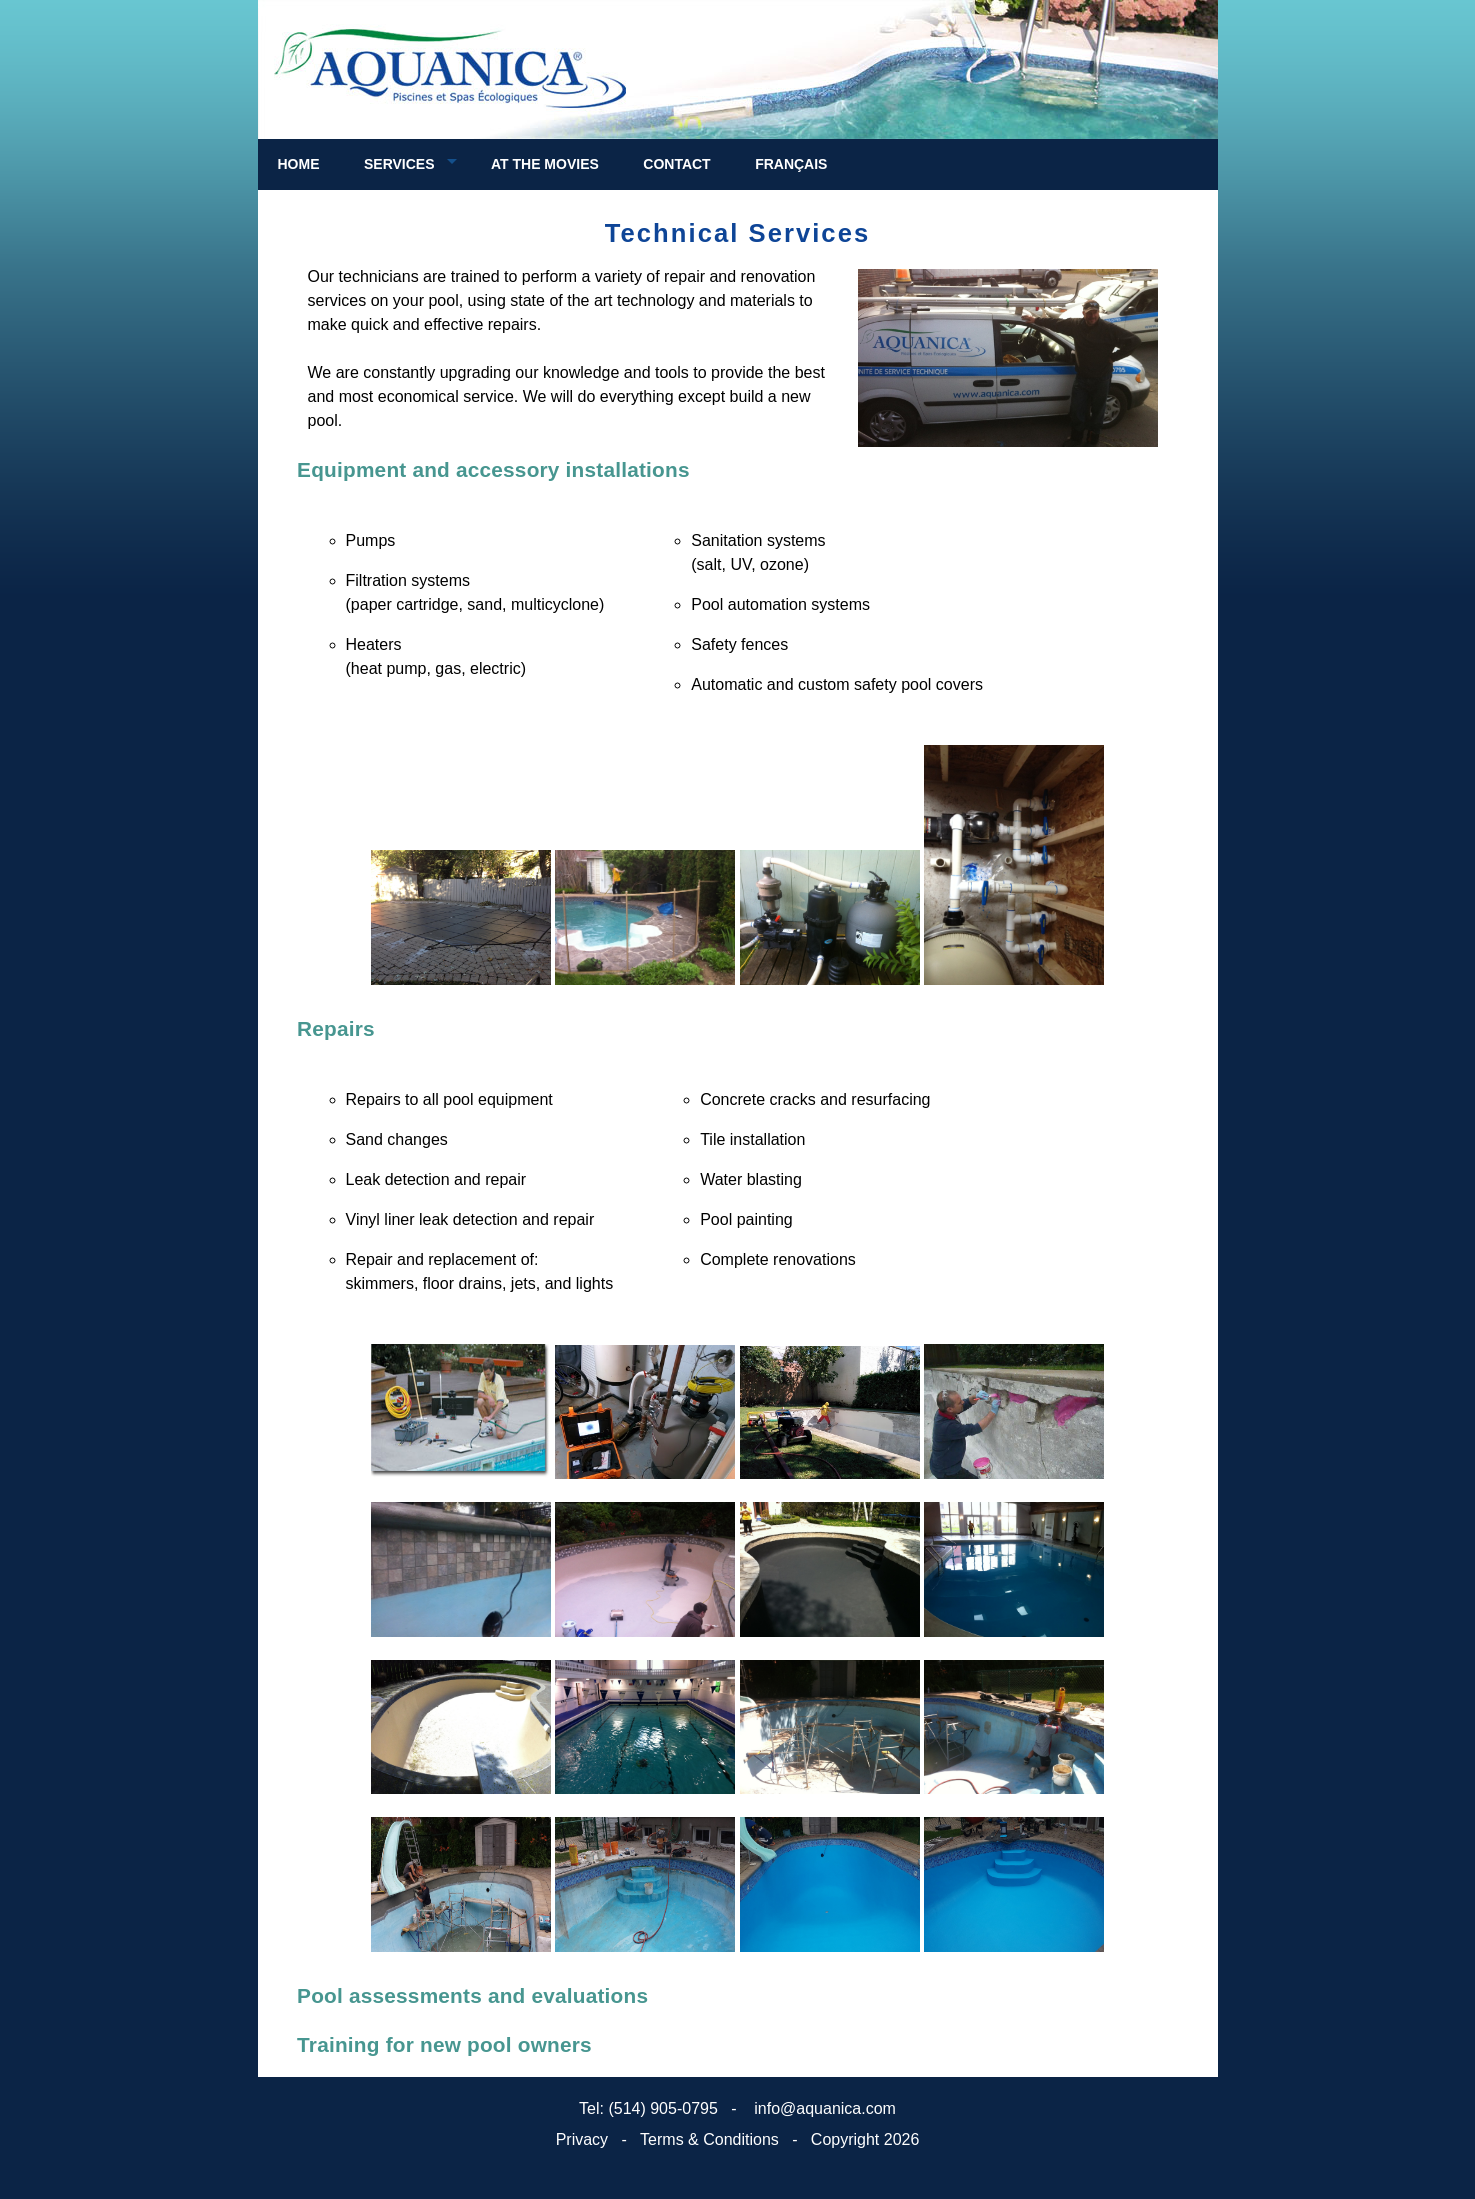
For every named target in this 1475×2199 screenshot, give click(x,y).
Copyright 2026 (865, 2139)
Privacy (582, 2139)
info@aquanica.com (823, 2108)
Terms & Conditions (709, 2139)
